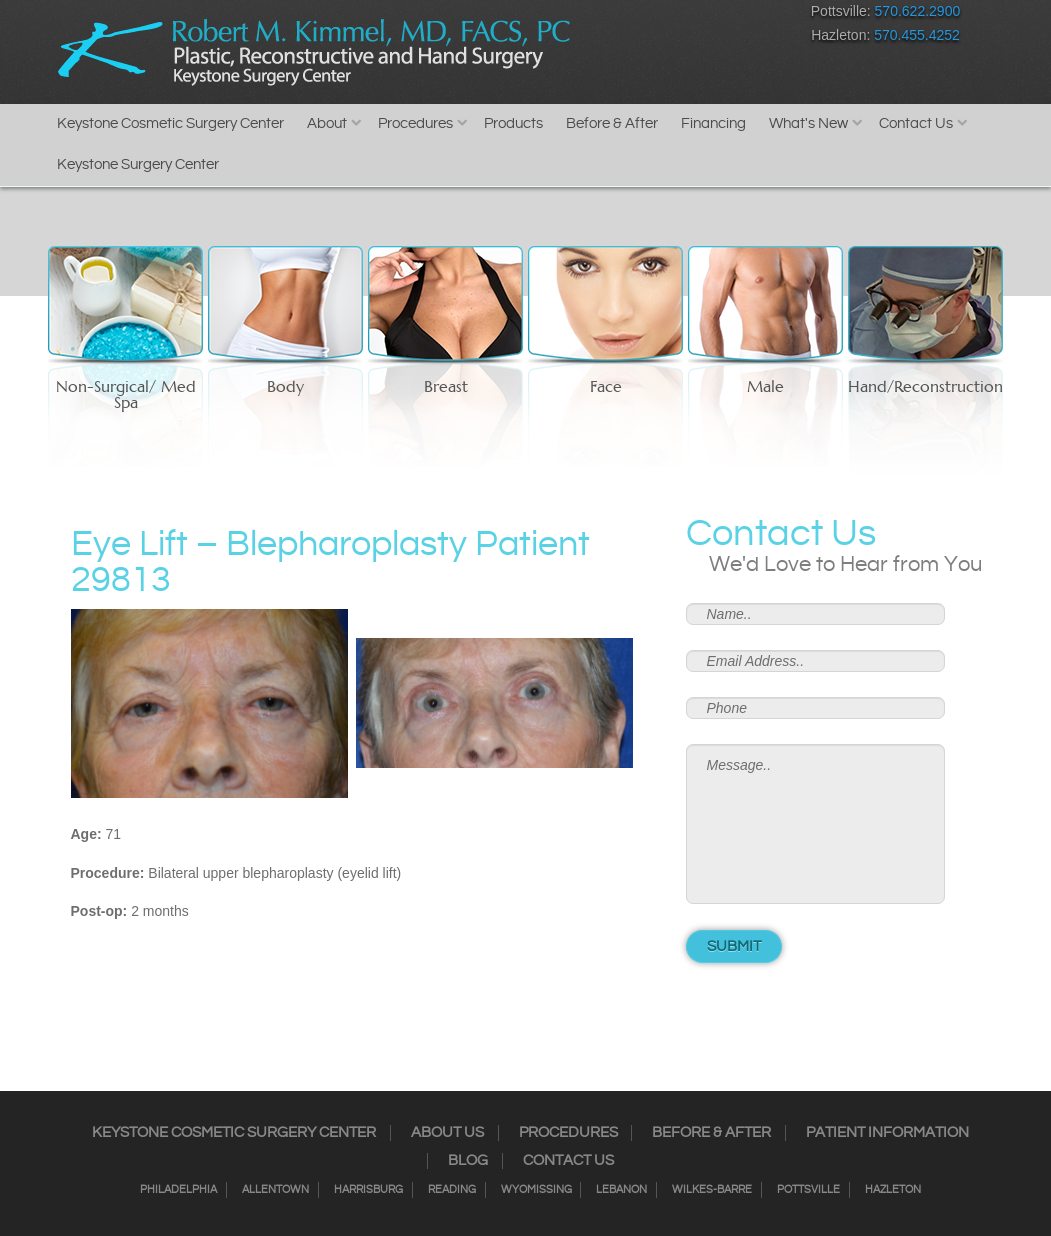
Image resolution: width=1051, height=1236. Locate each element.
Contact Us (916, 123)
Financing (713, 123)
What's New (808, 123)
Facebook (575, 15)
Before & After (612, 123)
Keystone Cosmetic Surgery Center (170, 123)
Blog (468, 1161)
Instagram (610, 15)
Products (513, 123)
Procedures (415, 123)
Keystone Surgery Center (138, 164)
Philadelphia (178, 1190)
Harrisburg (368, 1190)
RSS (680, 15)
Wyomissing (536, 1190)
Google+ (715, 15)
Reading (452, 1190)
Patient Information (887, 1133)
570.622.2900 (918, 11)
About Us (447, 1133)
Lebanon (621, 1190)
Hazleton (893, 1190)
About (327, 123)
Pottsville (808, 1190)
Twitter (645, 15)
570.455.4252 (917, 35)
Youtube (750, 15)
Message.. (816, 824)
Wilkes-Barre (712, 1190)
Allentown (275, 1190)
